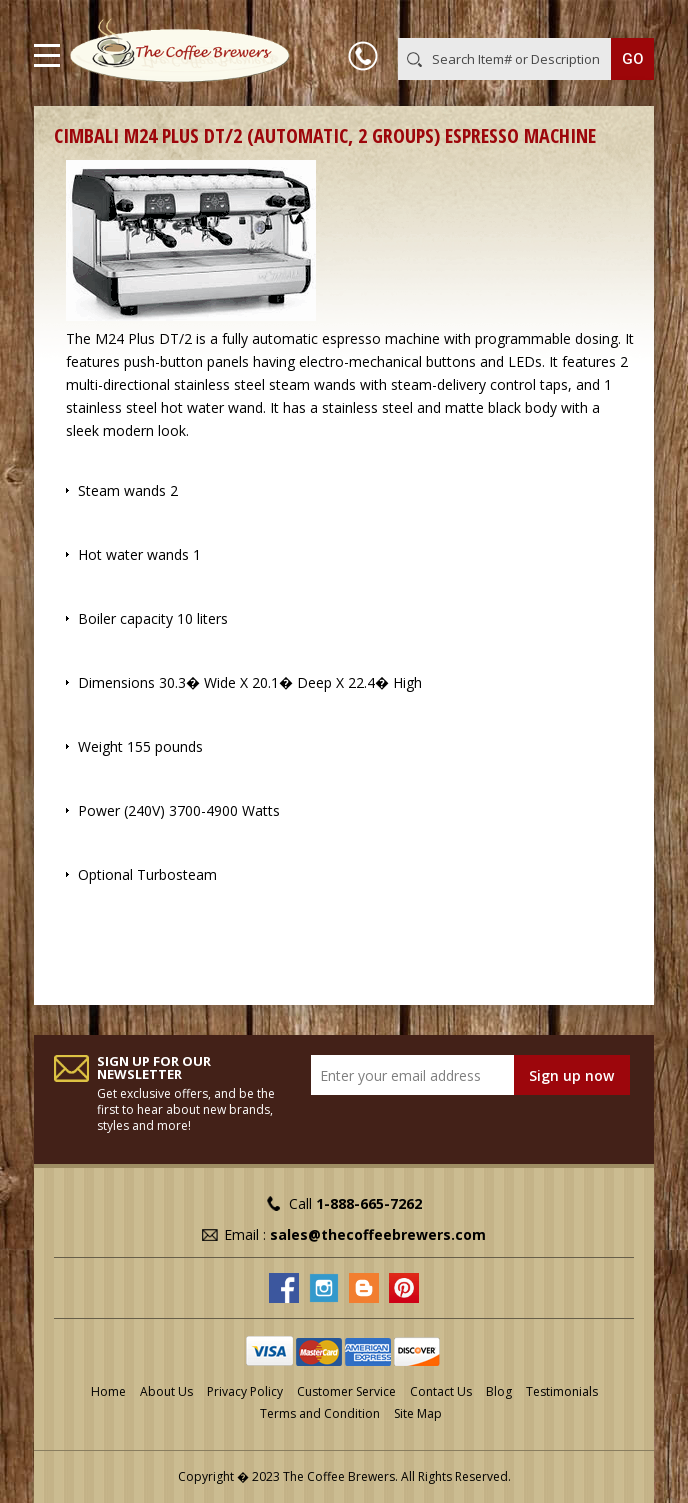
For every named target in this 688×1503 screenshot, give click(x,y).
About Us (166, 1391)
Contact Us (441, 1391)
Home (108, 1391)
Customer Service (346, 1391)
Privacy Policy (245, 1391)
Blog (499, 1391)
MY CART (625, 19)
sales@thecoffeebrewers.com (378, 1234)
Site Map (418, 1413)
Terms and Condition (320, 1413)
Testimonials (562, 1391)
